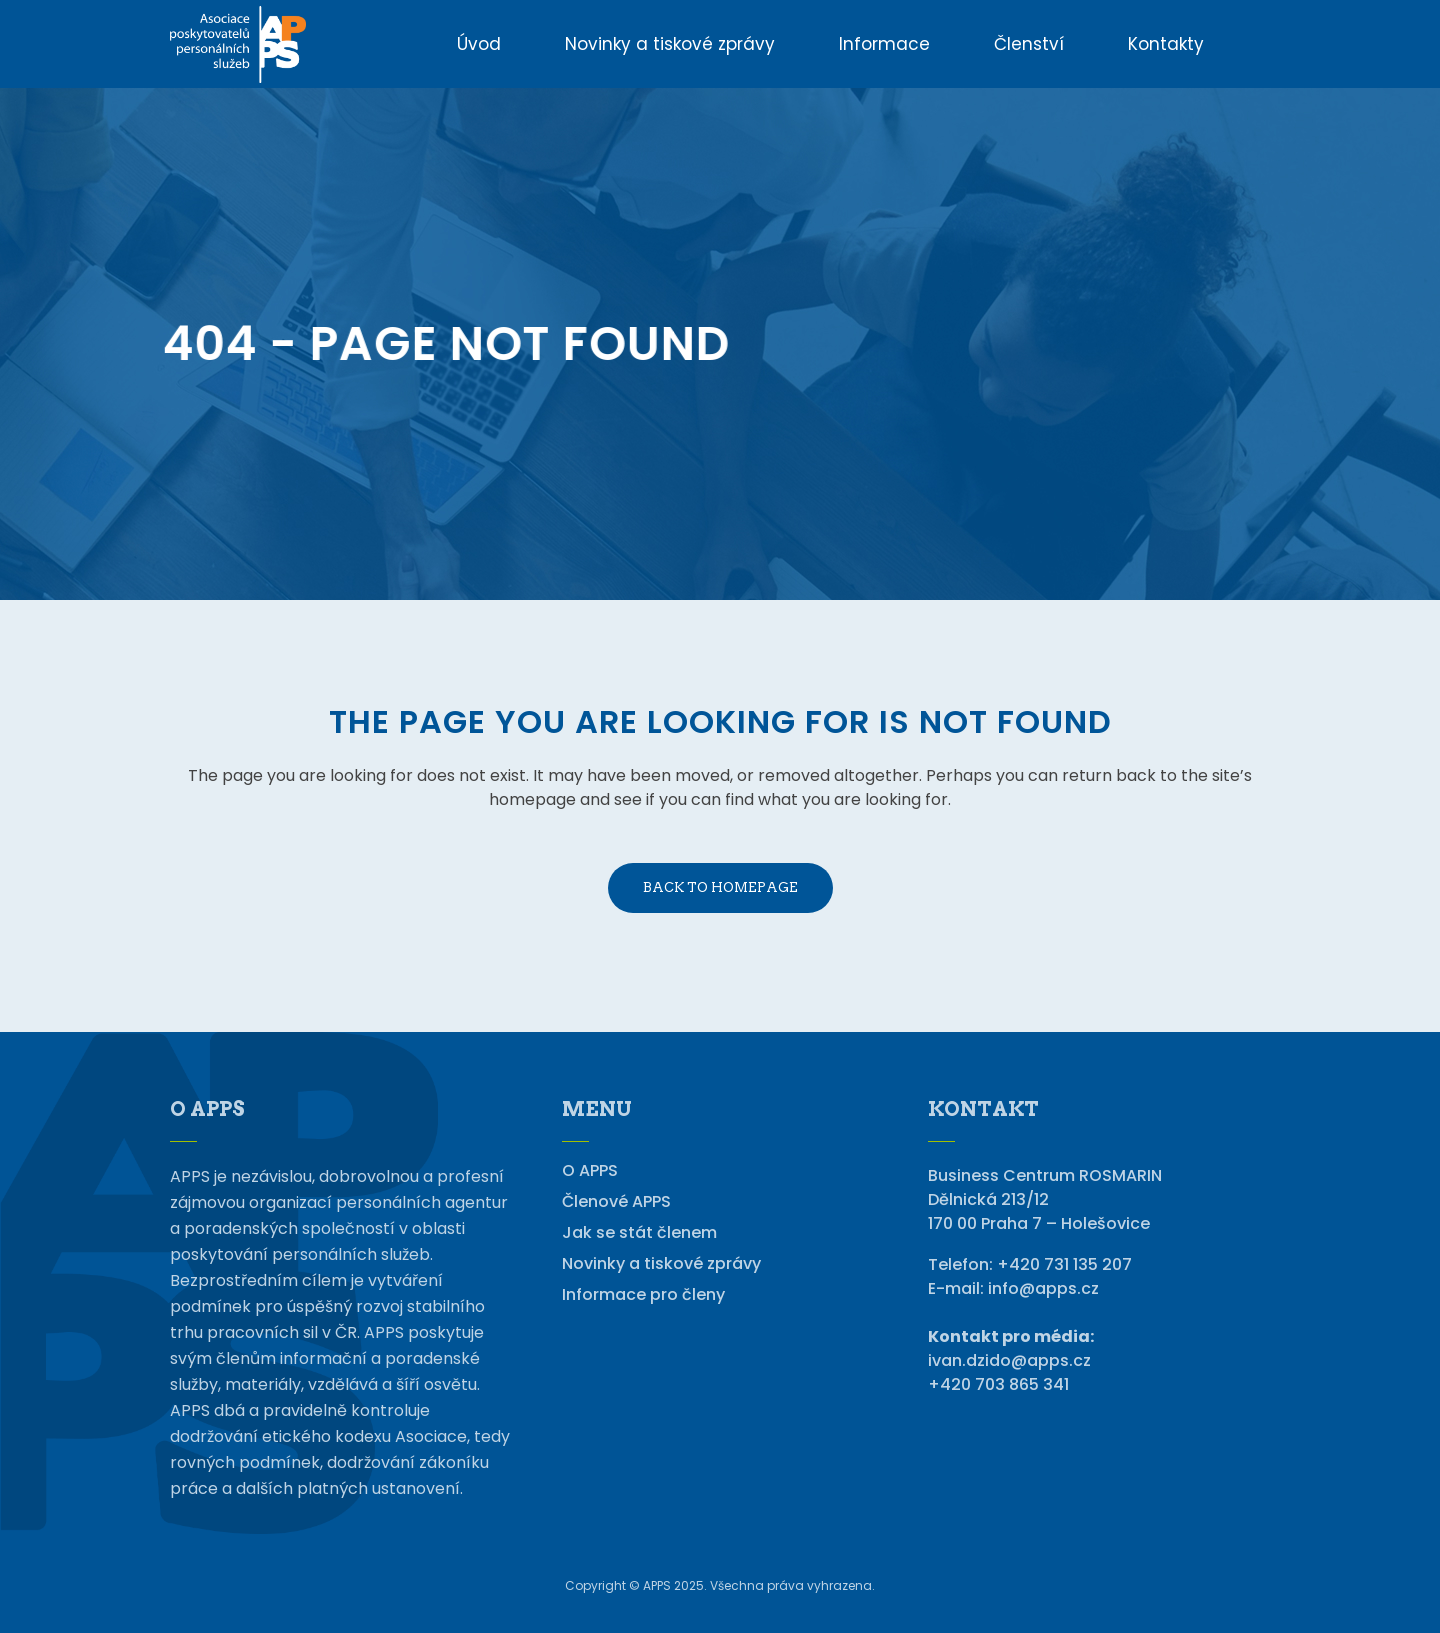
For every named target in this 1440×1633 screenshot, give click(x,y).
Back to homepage (720, 887)
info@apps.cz (1043, 1288)
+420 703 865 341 (998, 1384)
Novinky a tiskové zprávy (661, 1264)
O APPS (590, 1171)
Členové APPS (616, 1202)
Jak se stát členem (639, 1233)
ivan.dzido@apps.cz (1009, 1360)
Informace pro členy (643, 1295)
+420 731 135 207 (1064, 1264)
